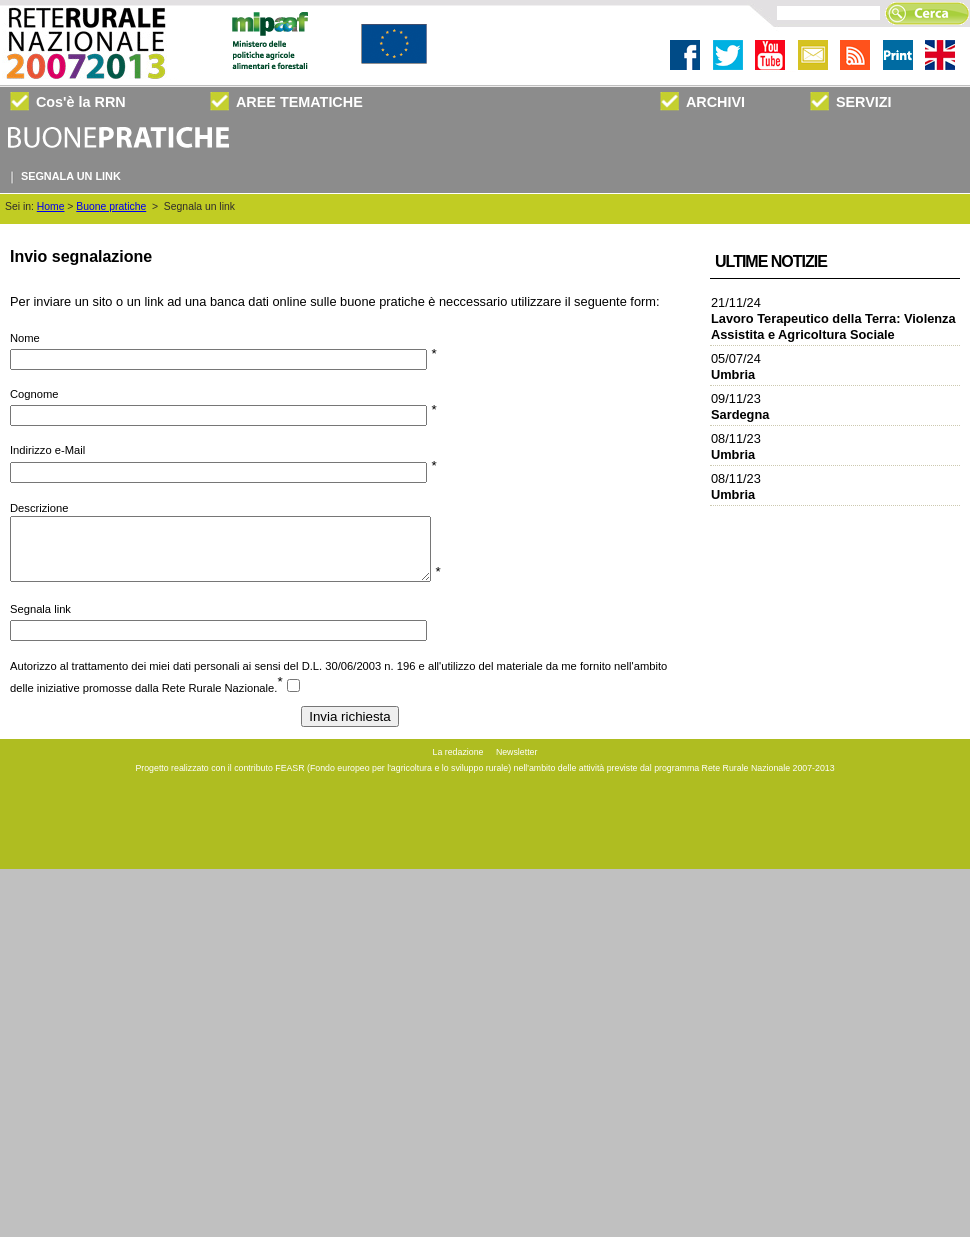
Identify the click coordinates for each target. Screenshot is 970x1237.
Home (51, 206)
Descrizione (39, 508)
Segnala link (40, 621)
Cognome (34, 394)
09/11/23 (740, 406)
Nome (25, 338)
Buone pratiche (111, 206)
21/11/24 (833, 318)
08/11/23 (736, 446)
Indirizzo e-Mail (47, 450)
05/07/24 (736, 366)
